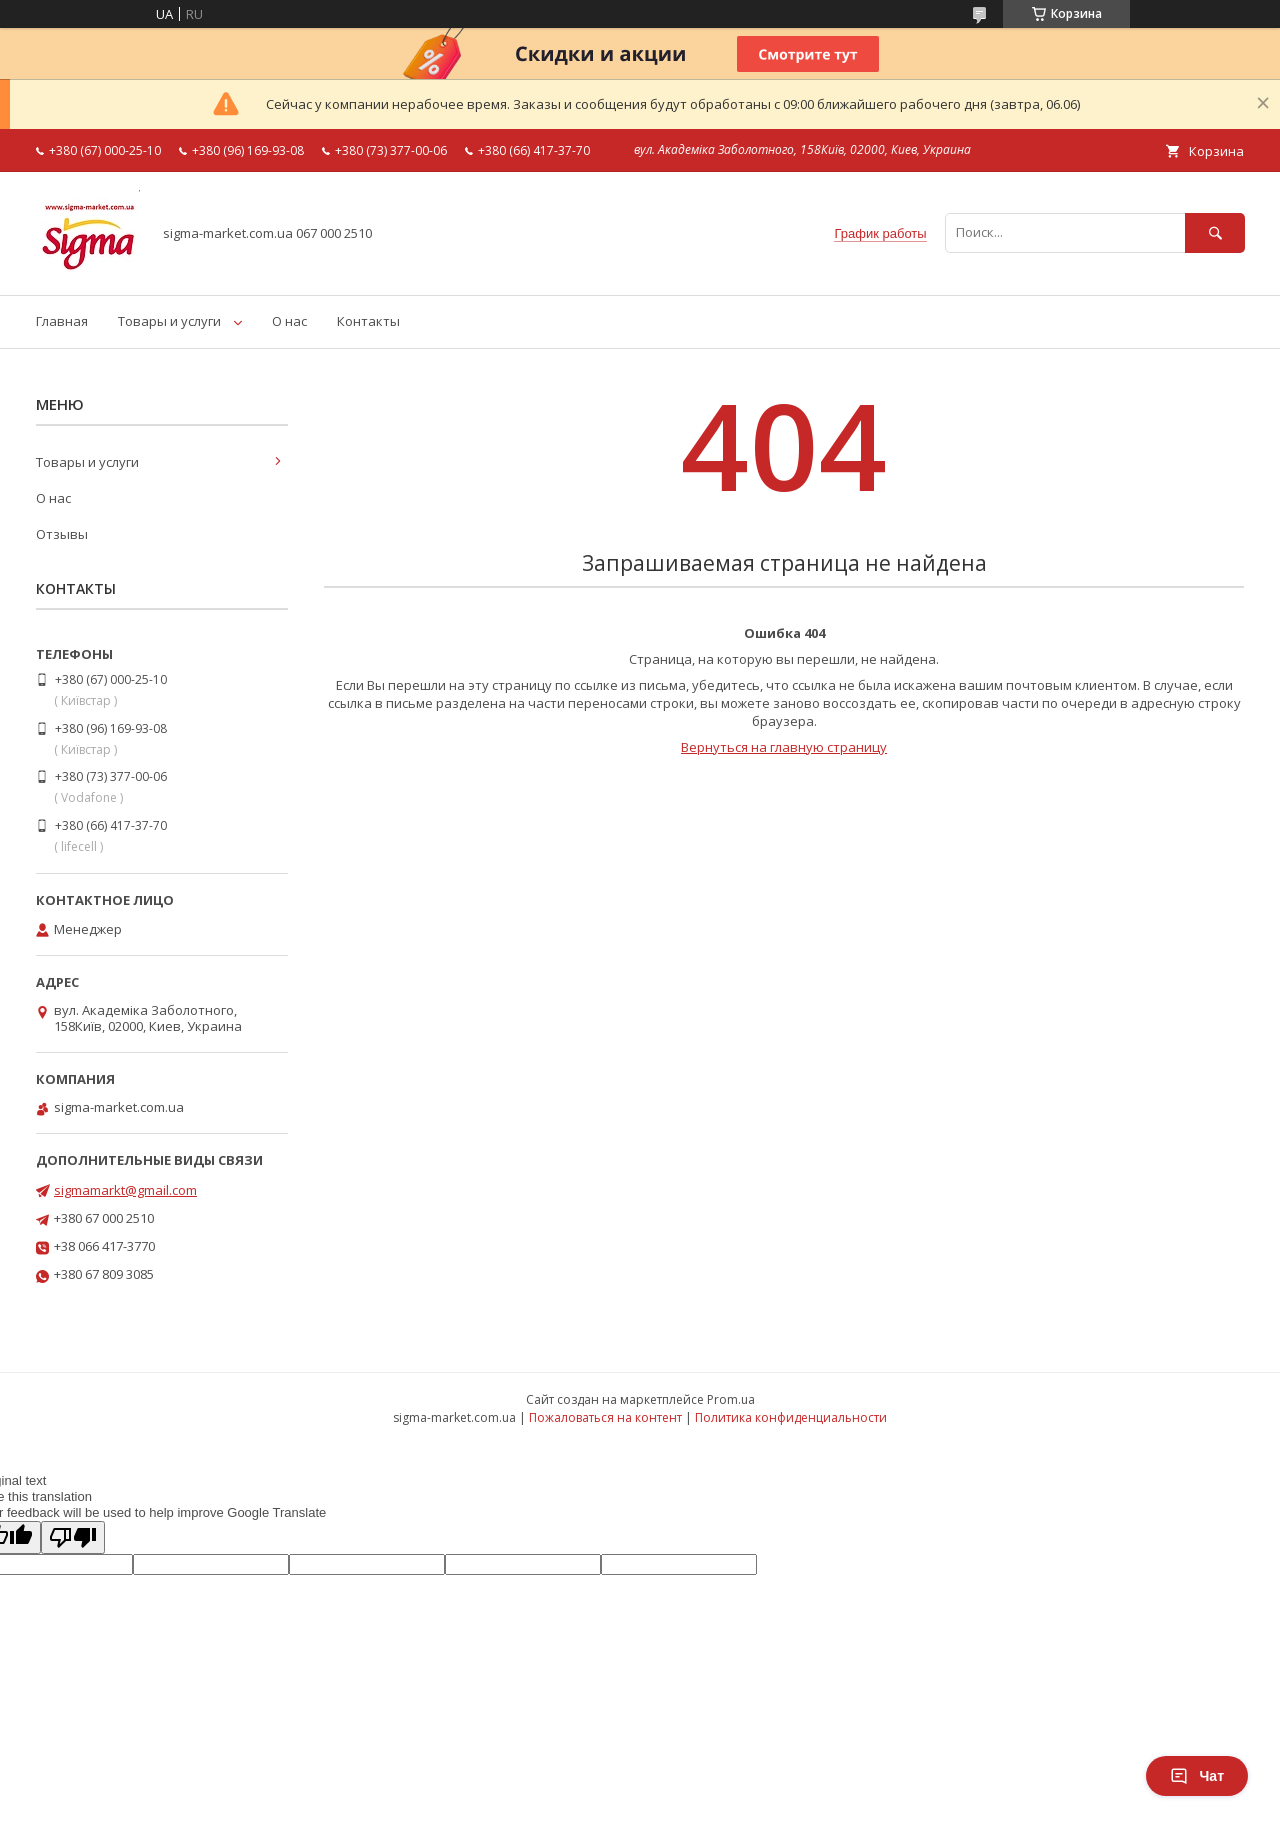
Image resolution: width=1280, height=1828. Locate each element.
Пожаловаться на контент (605, 1417)
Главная (62, 321)
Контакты (368, 321)
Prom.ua (731, 1399)
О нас (289, 321)
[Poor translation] (73, 1537)
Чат (1197, 1776)
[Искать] (1215, 232)
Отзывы (62, 534)
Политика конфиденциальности (791, 1417)
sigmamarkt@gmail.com (125, 1190)
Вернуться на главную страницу (784, 747)
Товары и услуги (169, 321)
